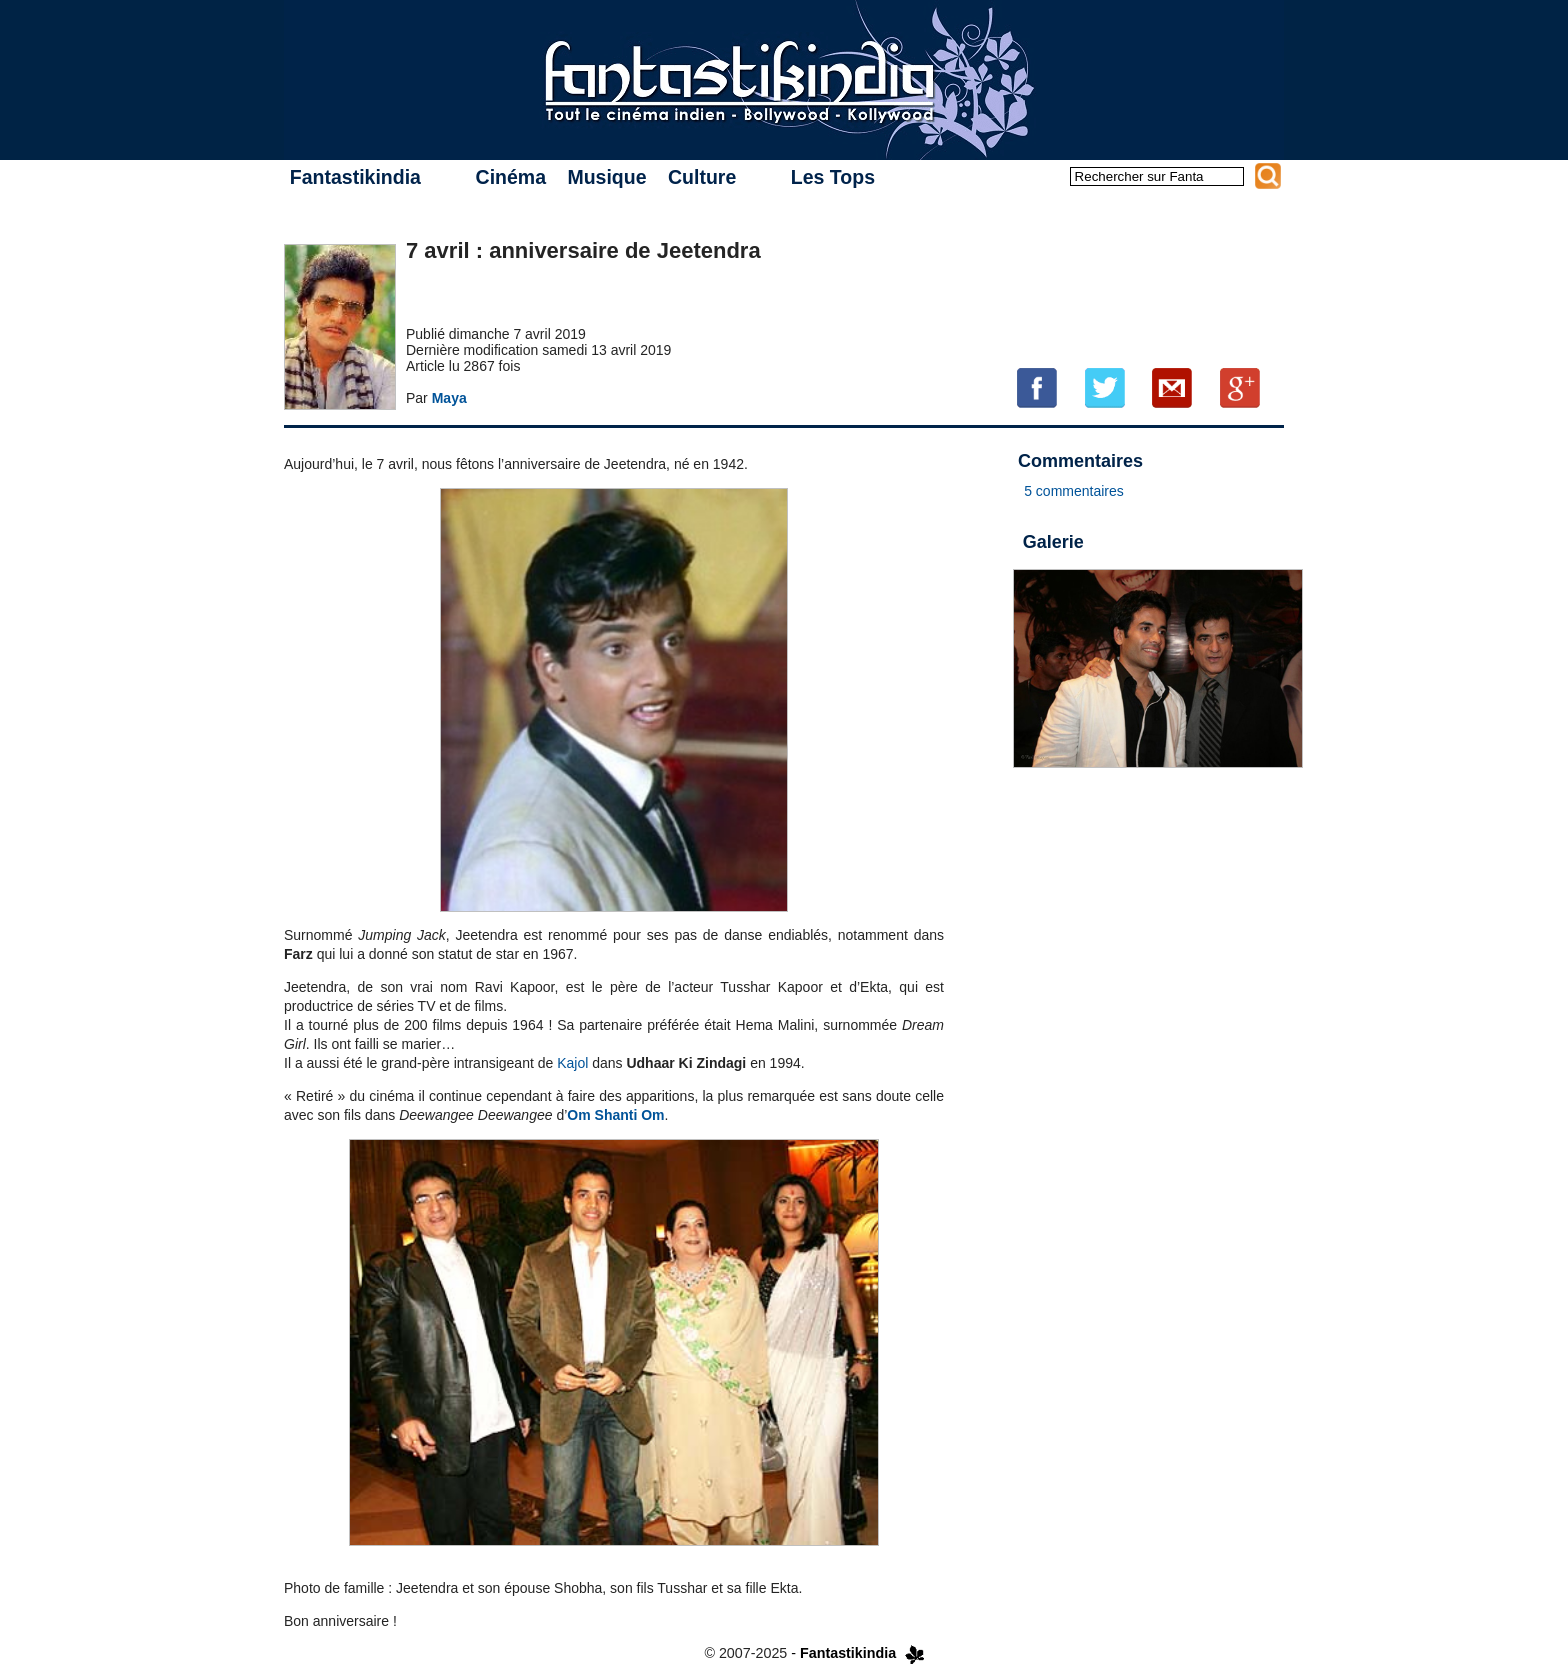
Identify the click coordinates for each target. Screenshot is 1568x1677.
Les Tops (833, 177)
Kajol (572, 1063)
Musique (606, 177)
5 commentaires (1074, 491)
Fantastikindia (355, 177)
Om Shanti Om (615, 1115)
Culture (702, 177)
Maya (449, 398)
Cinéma (511, 177)
